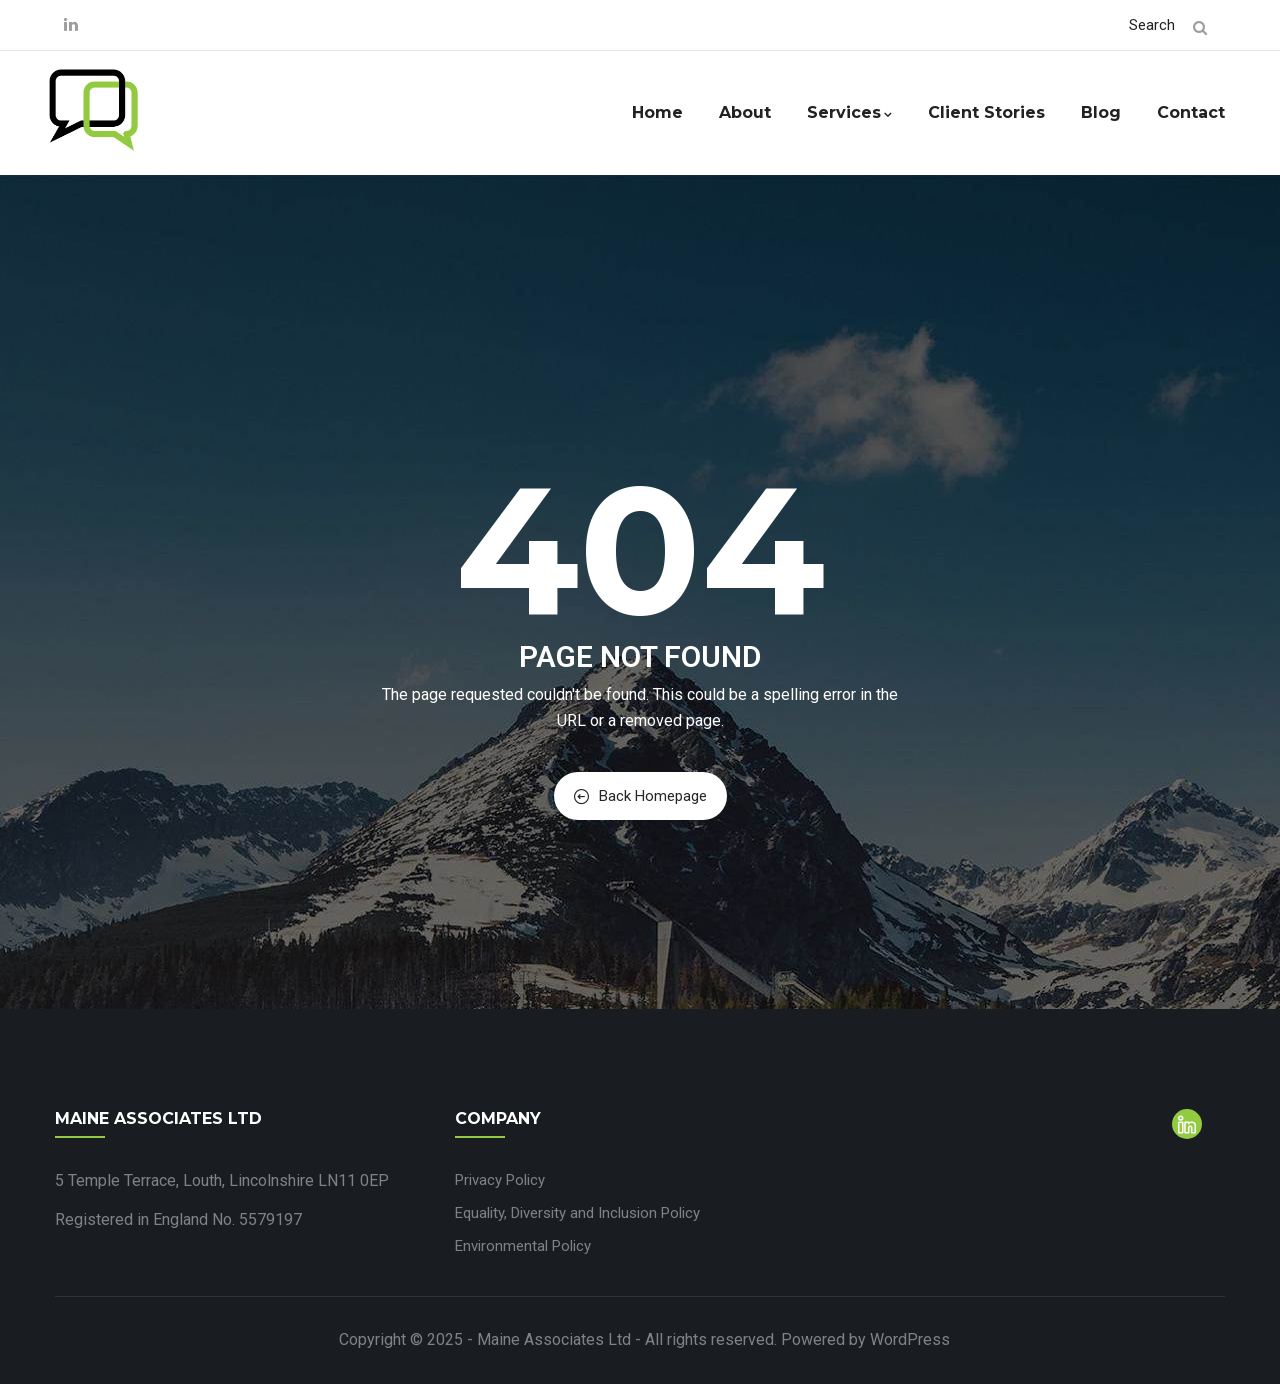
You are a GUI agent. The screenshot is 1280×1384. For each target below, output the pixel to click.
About (745, 112)
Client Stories (986, 112)
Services (849, 112)
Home (657, 112)
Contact (1191, 112)
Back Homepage (640, 796)
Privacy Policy (500, 1180)
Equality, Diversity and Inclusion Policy (577, 1213)
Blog (1101, 112)
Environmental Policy (523, 1246)
